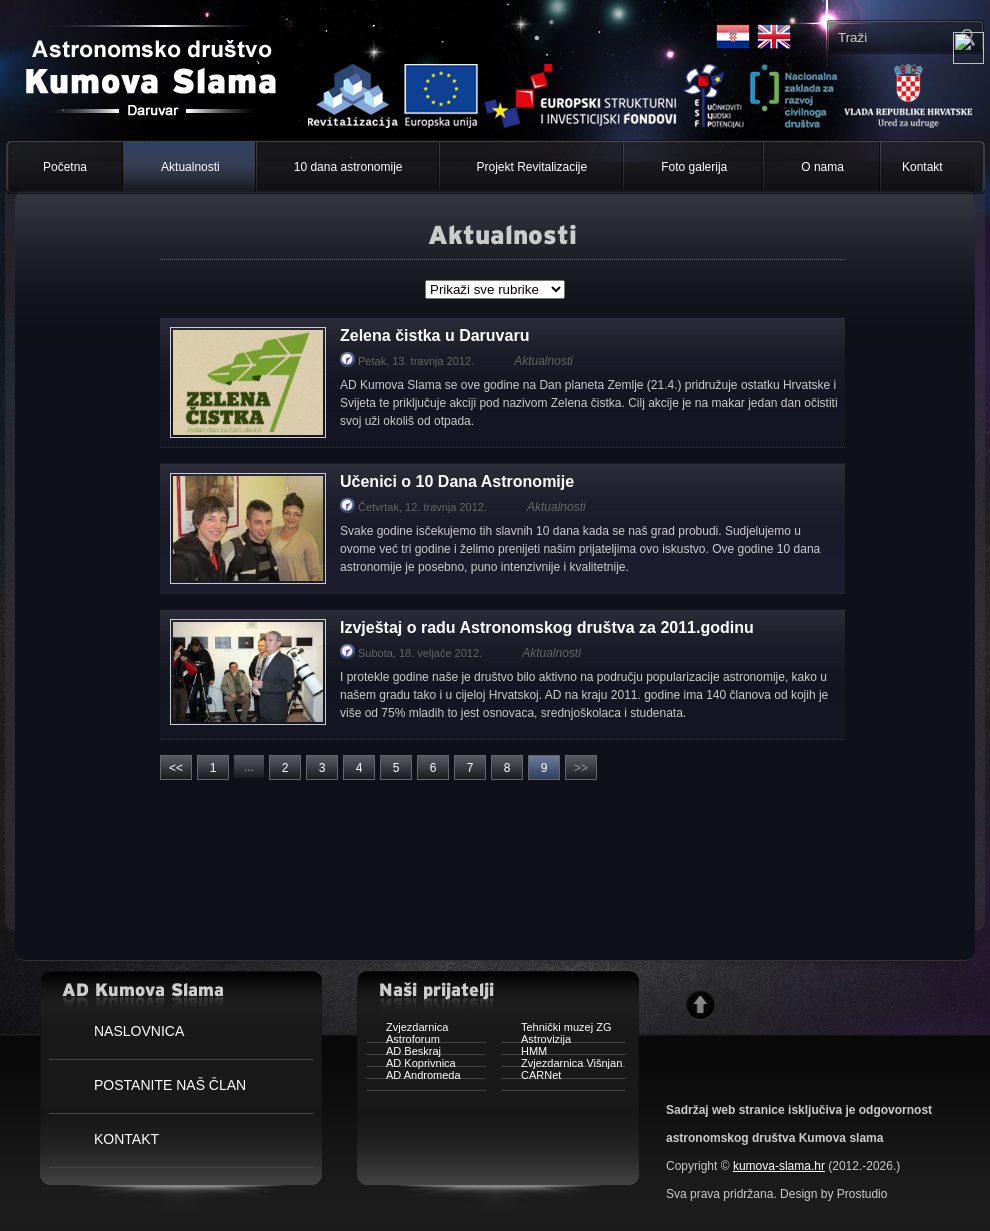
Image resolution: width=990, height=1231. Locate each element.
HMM (524, 1053)
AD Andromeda (413, 1077)
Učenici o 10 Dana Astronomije (457, 481)
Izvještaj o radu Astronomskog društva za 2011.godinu (547, 627)
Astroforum (403, 1041)
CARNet (531, 1077)
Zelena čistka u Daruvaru (434, 335)
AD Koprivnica (411, 1065)
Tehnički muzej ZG (556, 1029)
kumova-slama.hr (779, 1166)
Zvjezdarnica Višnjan (561, 1065)
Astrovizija (536, 1041)
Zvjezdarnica (407, 1029)
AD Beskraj (403, 1053)
